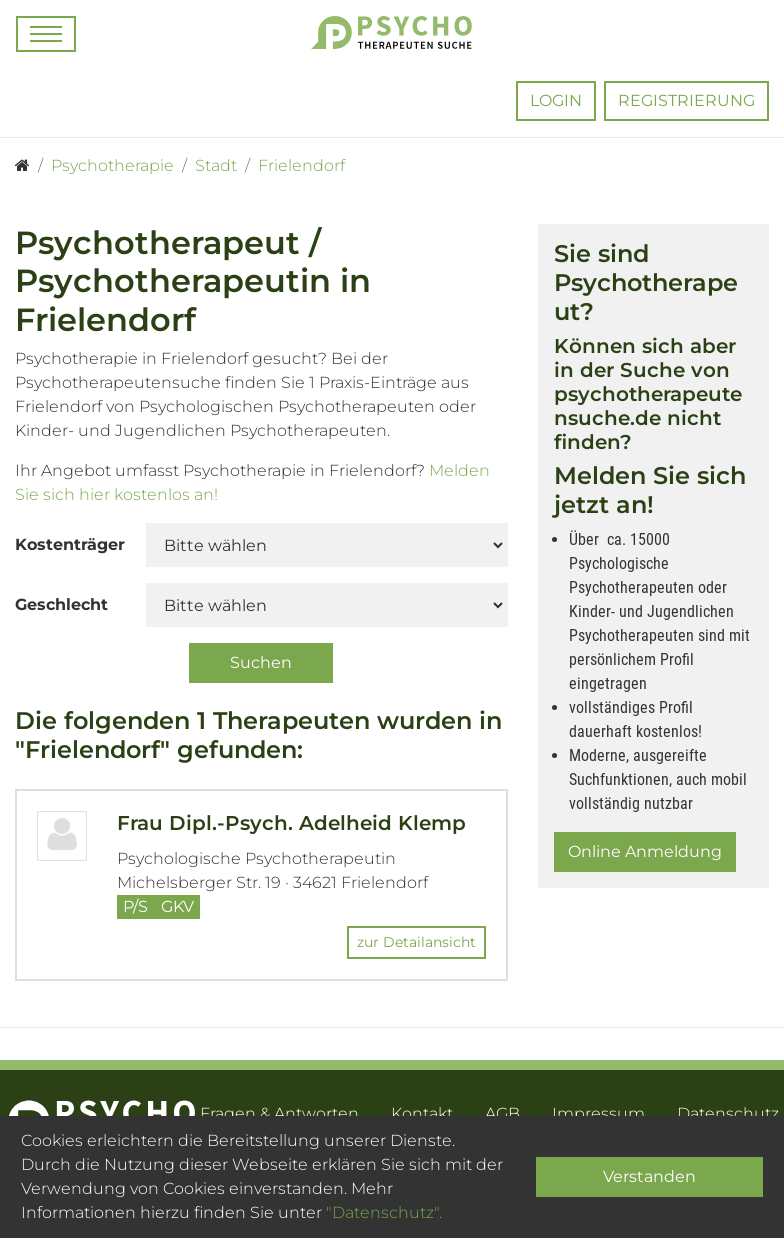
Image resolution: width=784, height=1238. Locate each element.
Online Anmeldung (645, 851)
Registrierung (686, 100)
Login (556, 100)
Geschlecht (61, 604)
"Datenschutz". (384, 1212)
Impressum (598, 1113)
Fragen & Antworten (279, 1113)
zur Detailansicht (416, 942)
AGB (502, 1113)
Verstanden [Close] (649, 1176)
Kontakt (422, 1113)
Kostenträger (70, 544)
